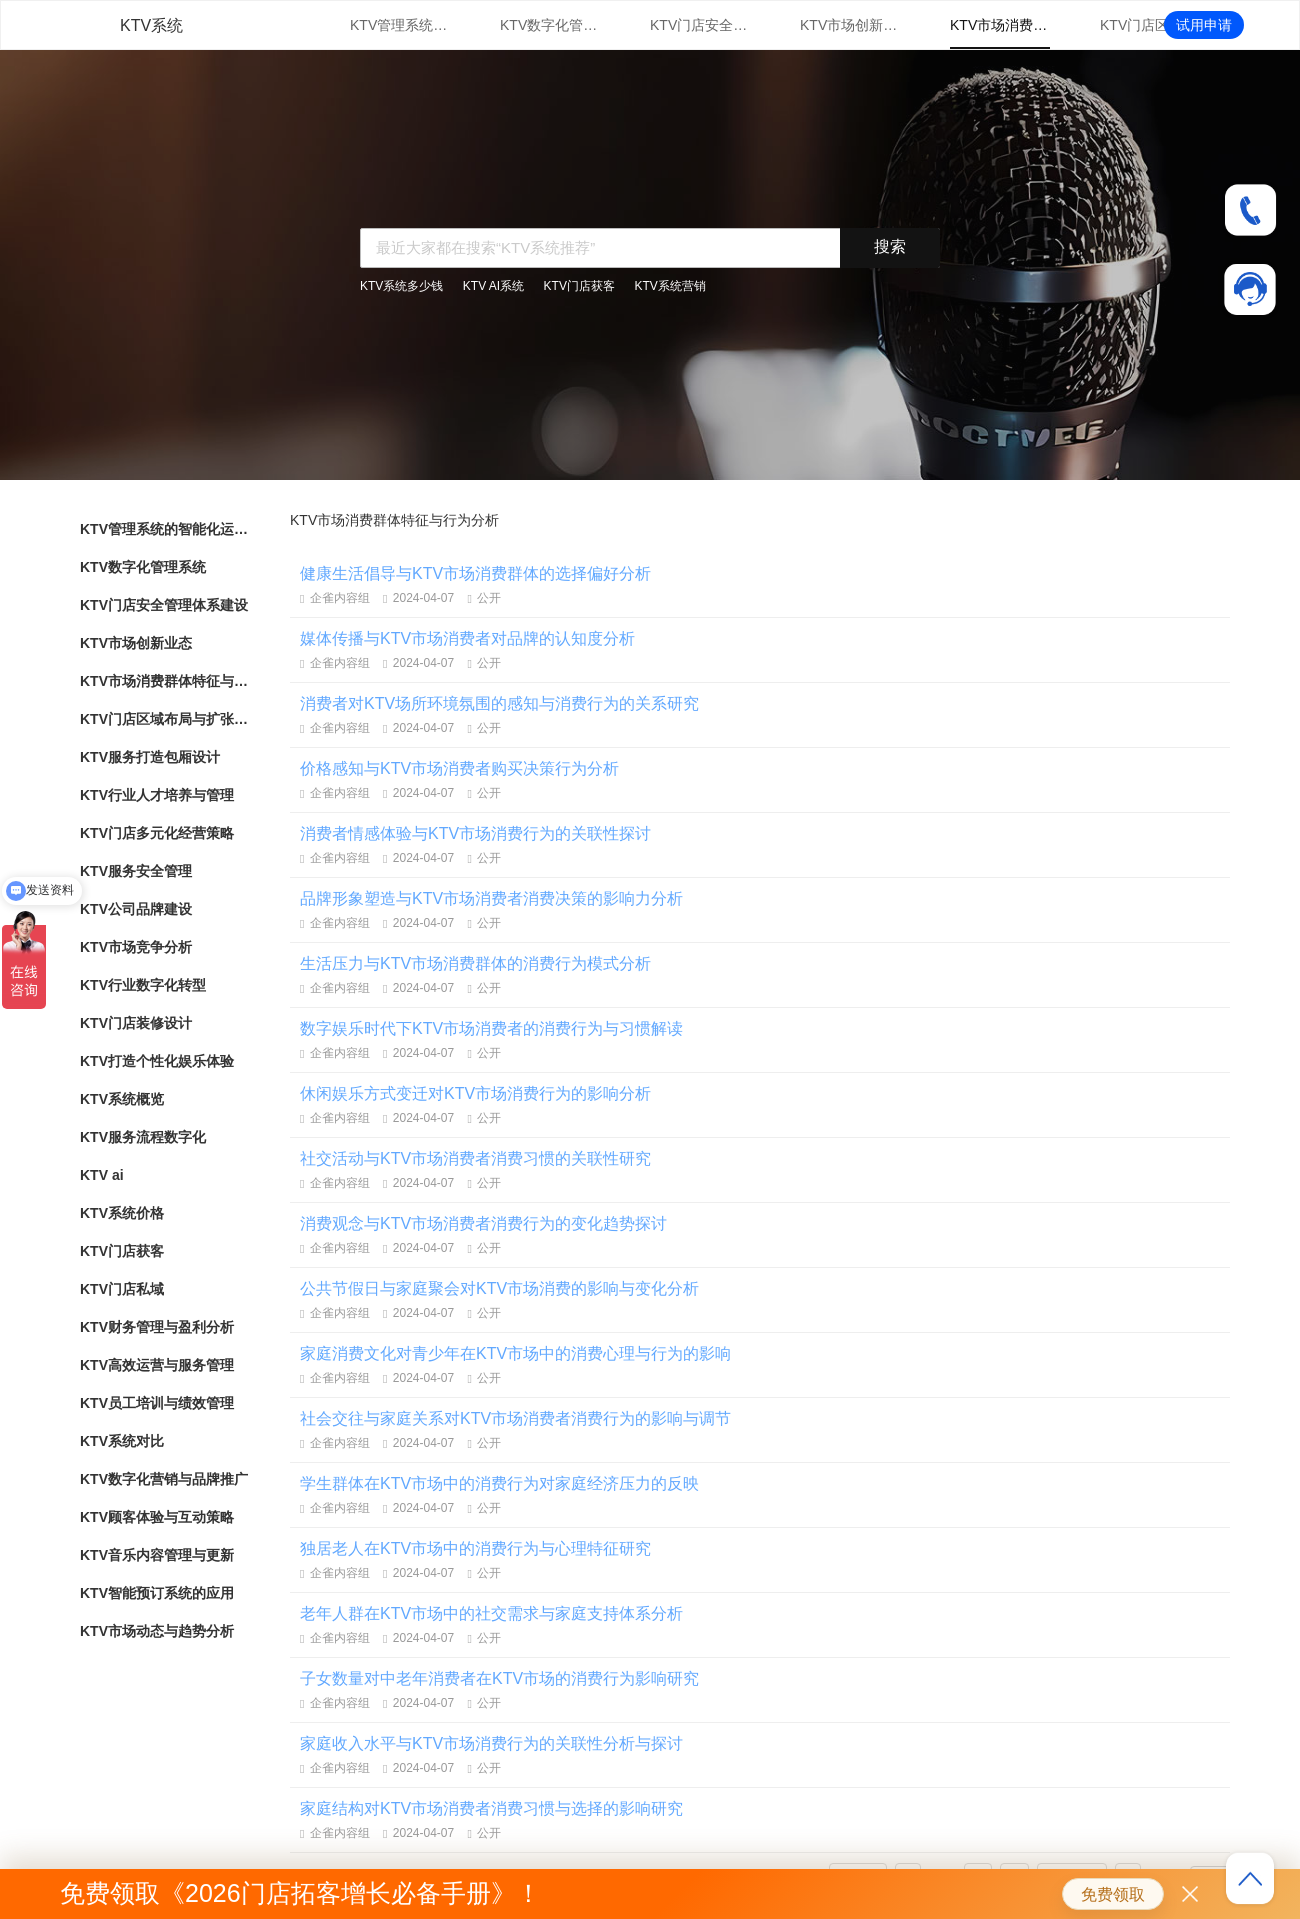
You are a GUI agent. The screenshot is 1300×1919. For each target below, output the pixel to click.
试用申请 (1204, 25)
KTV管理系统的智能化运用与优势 (400, 25)
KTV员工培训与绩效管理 (157, 1403)
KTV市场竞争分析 (136, 947)
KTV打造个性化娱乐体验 (157, 1061)
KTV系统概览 (122, 1099)
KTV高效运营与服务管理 (157, 1365)
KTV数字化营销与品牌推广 (164, 1479)
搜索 (890, 246)
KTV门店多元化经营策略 (157, 833)
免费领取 (1113, 1894)
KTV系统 (151, 25)
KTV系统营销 (669, 286)
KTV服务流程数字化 (143, 1137)
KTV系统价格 (122, 1213)
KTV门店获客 (579, 286)
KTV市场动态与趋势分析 (157, 1631)
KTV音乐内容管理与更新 (157, 1555)
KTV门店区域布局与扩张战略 (1150, 25)
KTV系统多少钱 (401, 286)
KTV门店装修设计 (136, 1023)
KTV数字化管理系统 (550, 25)
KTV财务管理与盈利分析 (157, 1327)
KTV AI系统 (493, 286)
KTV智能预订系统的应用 (157, 1593)
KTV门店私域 (122, 1289)
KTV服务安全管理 (136, 871)
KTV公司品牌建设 (136, 909)
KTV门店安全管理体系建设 (700, 25)
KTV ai (102, 1175)
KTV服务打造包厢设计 (150, 757)
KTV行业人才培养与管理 (157, 795)
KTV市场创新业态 (850, 25)
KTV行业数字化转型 (143, 985)
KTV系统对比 (122, 1441)
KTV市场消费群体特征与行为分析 (1000, 25)
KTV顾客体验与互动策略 (157, 1517)
